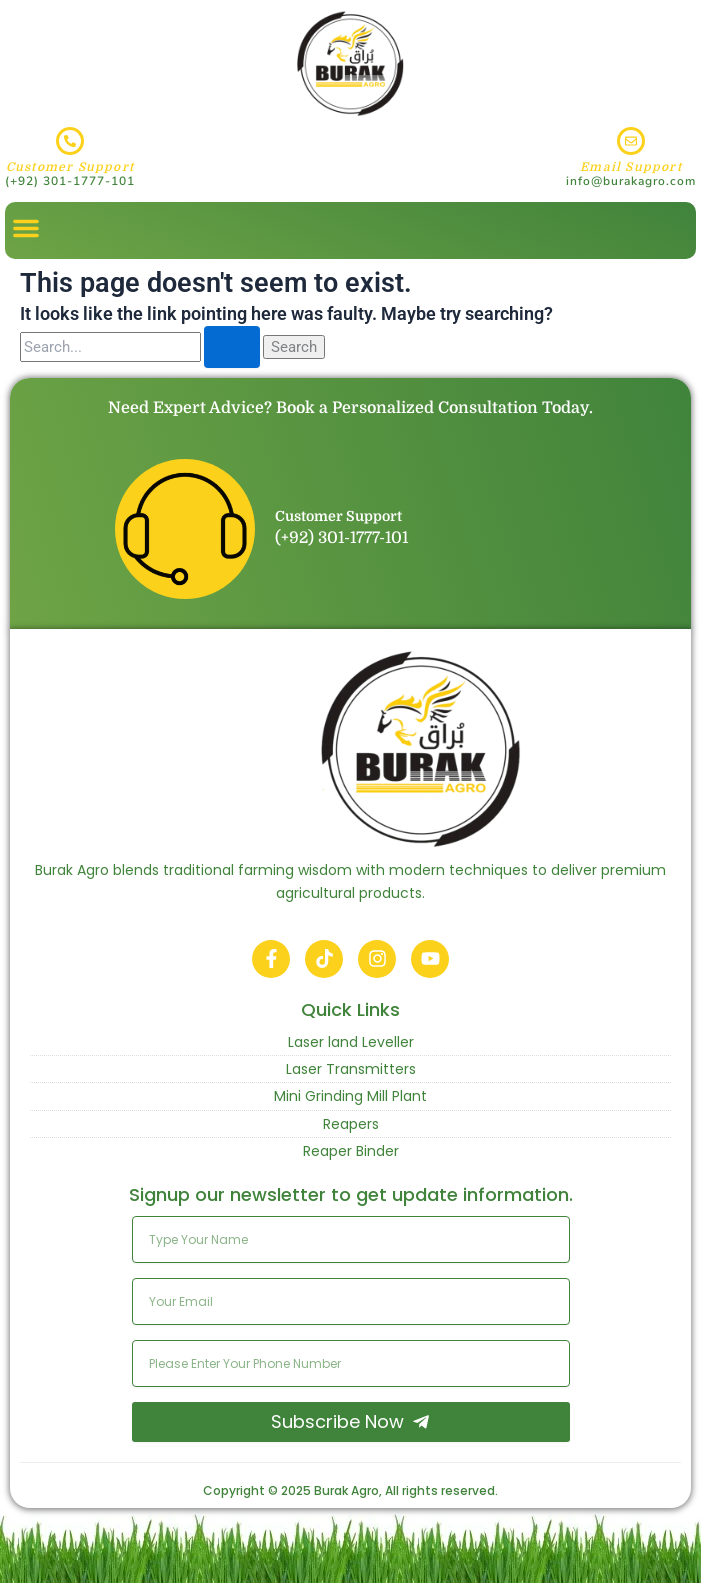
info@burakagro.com (631, 181)
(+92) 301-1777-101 (70, 181)
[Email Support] (631, 141)
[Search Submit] (232, 347)
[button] (26, 228)
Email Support (631, 167)
